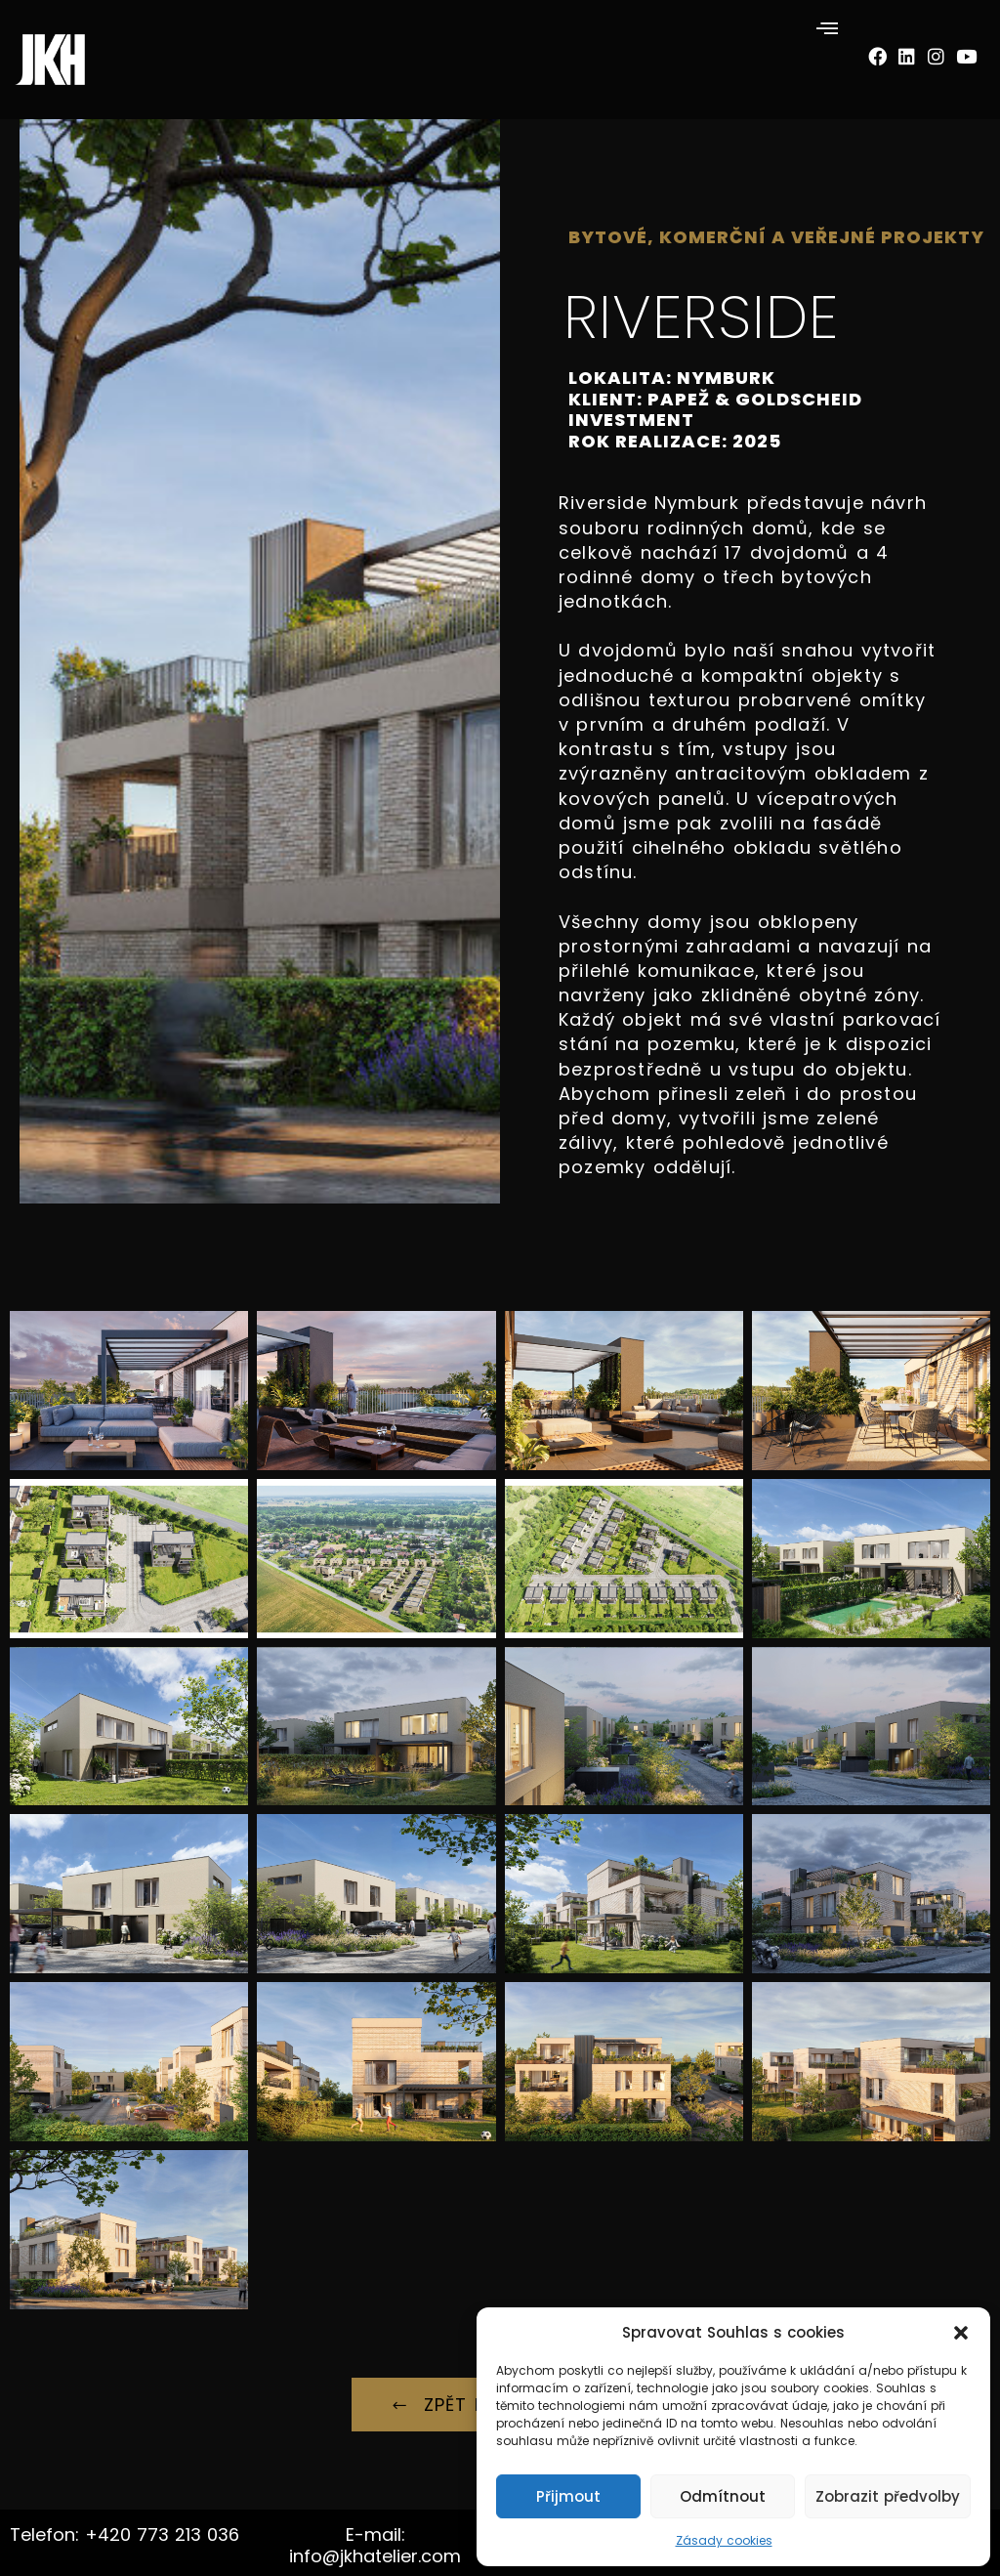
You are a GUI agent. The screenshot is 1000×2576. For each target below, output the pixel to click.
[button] (961, 2333)
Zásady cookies (724, 2540)
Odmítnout (723, 2496)
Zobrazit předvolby (887, 2496)
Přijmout (568, 2496)
